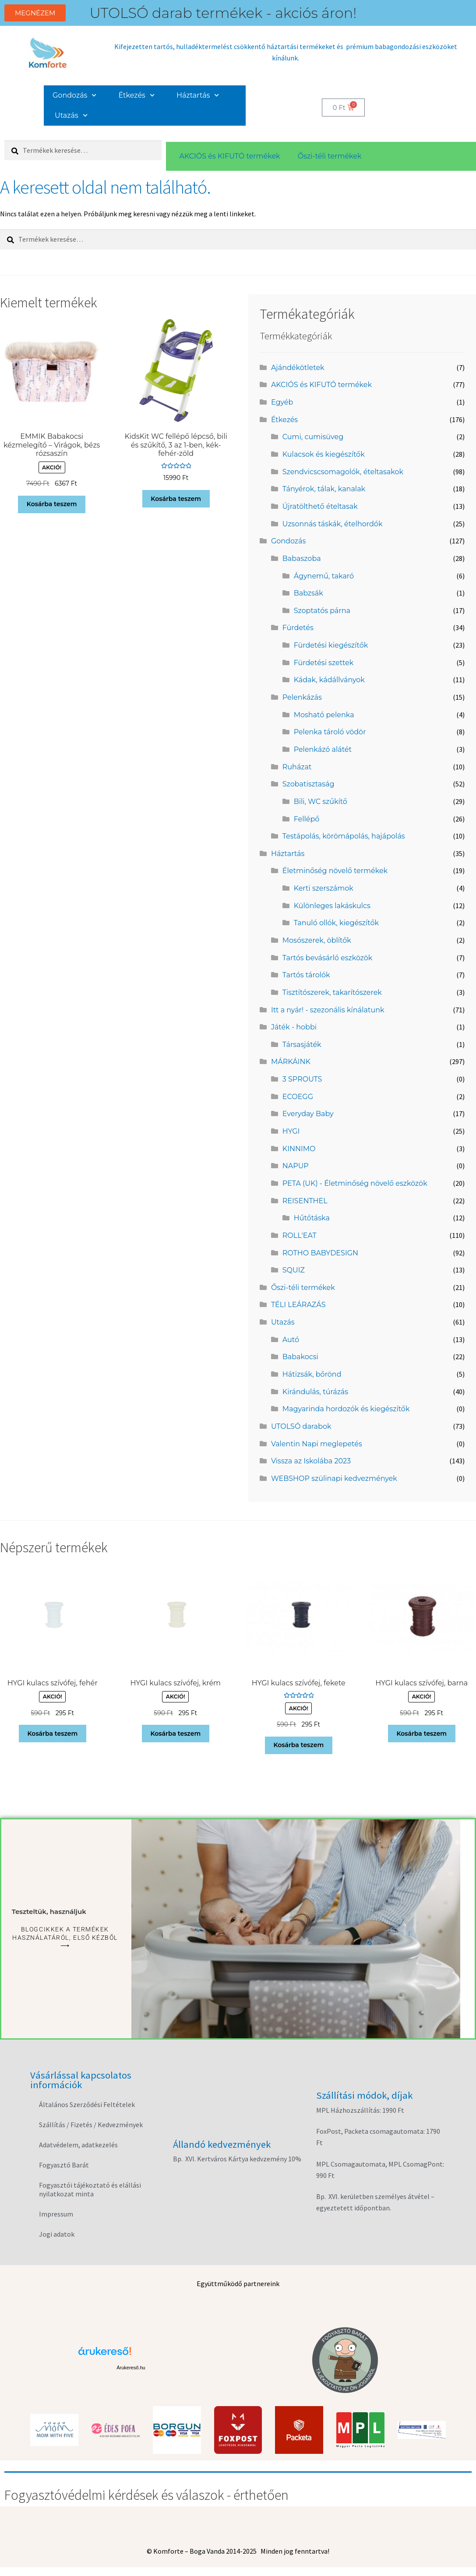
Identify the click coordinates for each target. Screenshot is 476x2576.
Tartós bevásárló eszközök (327, 958)
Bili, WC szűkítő (320, 801)
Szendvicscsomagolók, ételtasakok (342, 472)
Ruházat (297, 767)
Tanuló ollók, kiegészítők (336, 923)
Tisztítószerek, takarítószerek (332, 992)
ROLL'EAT (299, 1235)
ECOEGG (297, 1096)
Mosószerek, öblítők (316, 940)
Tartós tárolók (306, 975)
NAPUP (295, 1166)
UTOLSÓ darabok (301, 1426)
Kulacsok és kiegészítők (323, 454)
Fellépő (307, 819)
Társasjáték (301, 1044)
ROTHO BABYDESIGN (320, 1253)
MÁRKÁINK (290, 1061)
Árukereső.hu (130, 2367)
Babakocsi (300, 1357)
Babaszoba (301, 558)
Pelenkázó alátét (323, 749)
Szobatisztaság (308, 784)
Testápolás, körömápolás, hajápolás (343, 836)
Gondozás (75, 95)
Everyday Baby (308, 1114)
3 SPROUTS (302, 1079)
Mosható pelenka (324, 715)
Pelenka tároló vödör (330, 732)
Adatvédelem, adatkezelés (78, 2144)
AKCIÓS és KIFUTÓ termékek (229, 156)
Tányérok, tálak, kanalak (323, 489)
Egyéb (282, 402)
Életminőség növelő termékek (335, 871)
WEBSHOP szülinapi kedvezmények (334, 1478)
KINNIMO (299, 1149)
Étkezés (137, 95)
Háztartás (197, 95)
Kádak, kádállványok (329, 680)
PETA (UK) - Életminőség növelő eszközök (354, 1183)
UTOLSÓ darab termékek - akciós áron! (223, 12)
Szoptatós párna (322, 610)
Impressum (56, 2214)
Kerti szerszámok (323, 888)
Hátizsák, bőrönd (312, 1374)
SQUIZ (293, 1270)
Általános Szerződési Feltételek (87, 2104)
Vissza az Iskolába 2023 (311, 1461)
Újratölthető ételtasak (320, 506)
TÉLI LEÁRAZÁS (298, 1304)
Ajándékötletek (297, 367)
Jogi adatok (56, 2234)
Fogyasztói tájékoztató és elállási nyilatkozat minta (90, 2189)
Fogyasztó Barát (64, 2164)
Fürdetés (298, 628)
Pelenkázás (302, 697)
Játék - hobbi (294, 1027)
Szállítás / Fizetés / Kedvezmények (91, 2124)
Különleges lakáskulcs (332, 906)
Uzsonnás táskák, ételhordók (332, 524)
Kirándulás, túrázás (315, 1392)
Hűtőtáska (312, 1218)
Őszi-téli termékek (330, 156)
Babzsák (308, 593)
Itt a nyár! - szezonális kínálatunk (327, 1010)
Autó (290, 1340)
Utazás (71, 115)
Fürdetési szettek (324, 663)
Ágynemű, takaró (324, 576)
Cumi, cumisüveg (312, 437)
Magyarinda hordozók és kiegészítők (346, 1409)
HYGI (291, 1131)
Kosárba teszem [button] (52, 504)
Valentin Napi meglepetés (316, 1444)
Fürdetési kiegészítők (331, 645)
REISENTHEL (305, 1201)
